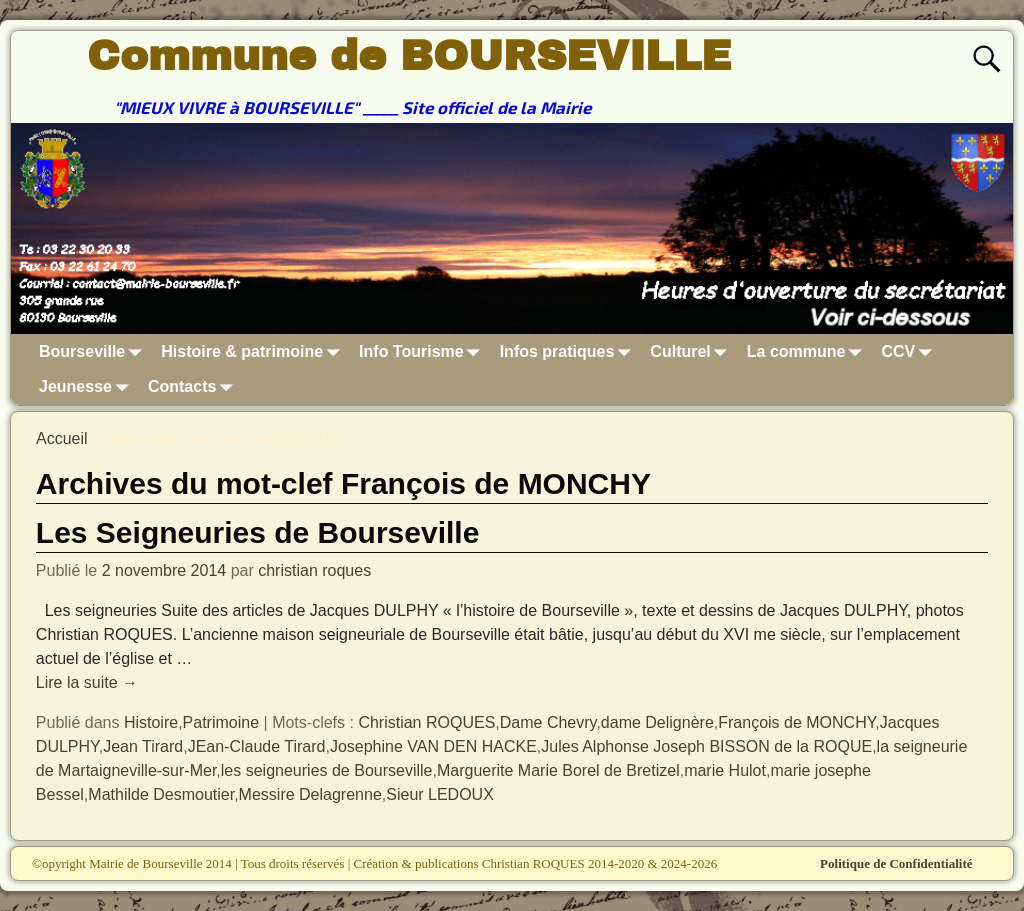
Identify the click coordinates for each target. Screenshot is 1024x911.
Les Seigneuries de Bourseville (258, 532)
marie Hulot (725, 770)
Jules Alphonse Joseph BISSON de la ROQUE (706, 746)
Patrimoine (221, 722)
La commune (808, 351)
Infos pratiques (569, 351)
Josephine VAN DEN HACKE (433, 746)
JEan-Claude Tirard (257, 746)
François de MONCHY (796, 722)
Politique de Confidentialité (896, 863)
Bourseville (94, 351)
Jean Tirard (143, 746)
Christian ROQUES (426, 722)
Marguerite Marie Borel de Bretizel (558, 770)
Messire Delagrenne (310, 794)
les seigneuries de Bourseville (327, 770)
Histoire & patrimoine (254, 351)
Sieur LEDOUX (440, 794)
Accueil (62, 438)
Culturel (692, 351)
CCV (911, 351)
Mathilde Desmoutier (161, 794)
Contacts (194, 386)
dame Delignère (657, 722)
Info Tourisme (423, 351)
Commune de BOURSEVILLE (409, 56)
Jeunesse (87, 386)
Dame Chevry (548, 722)
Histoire (151, 722)
